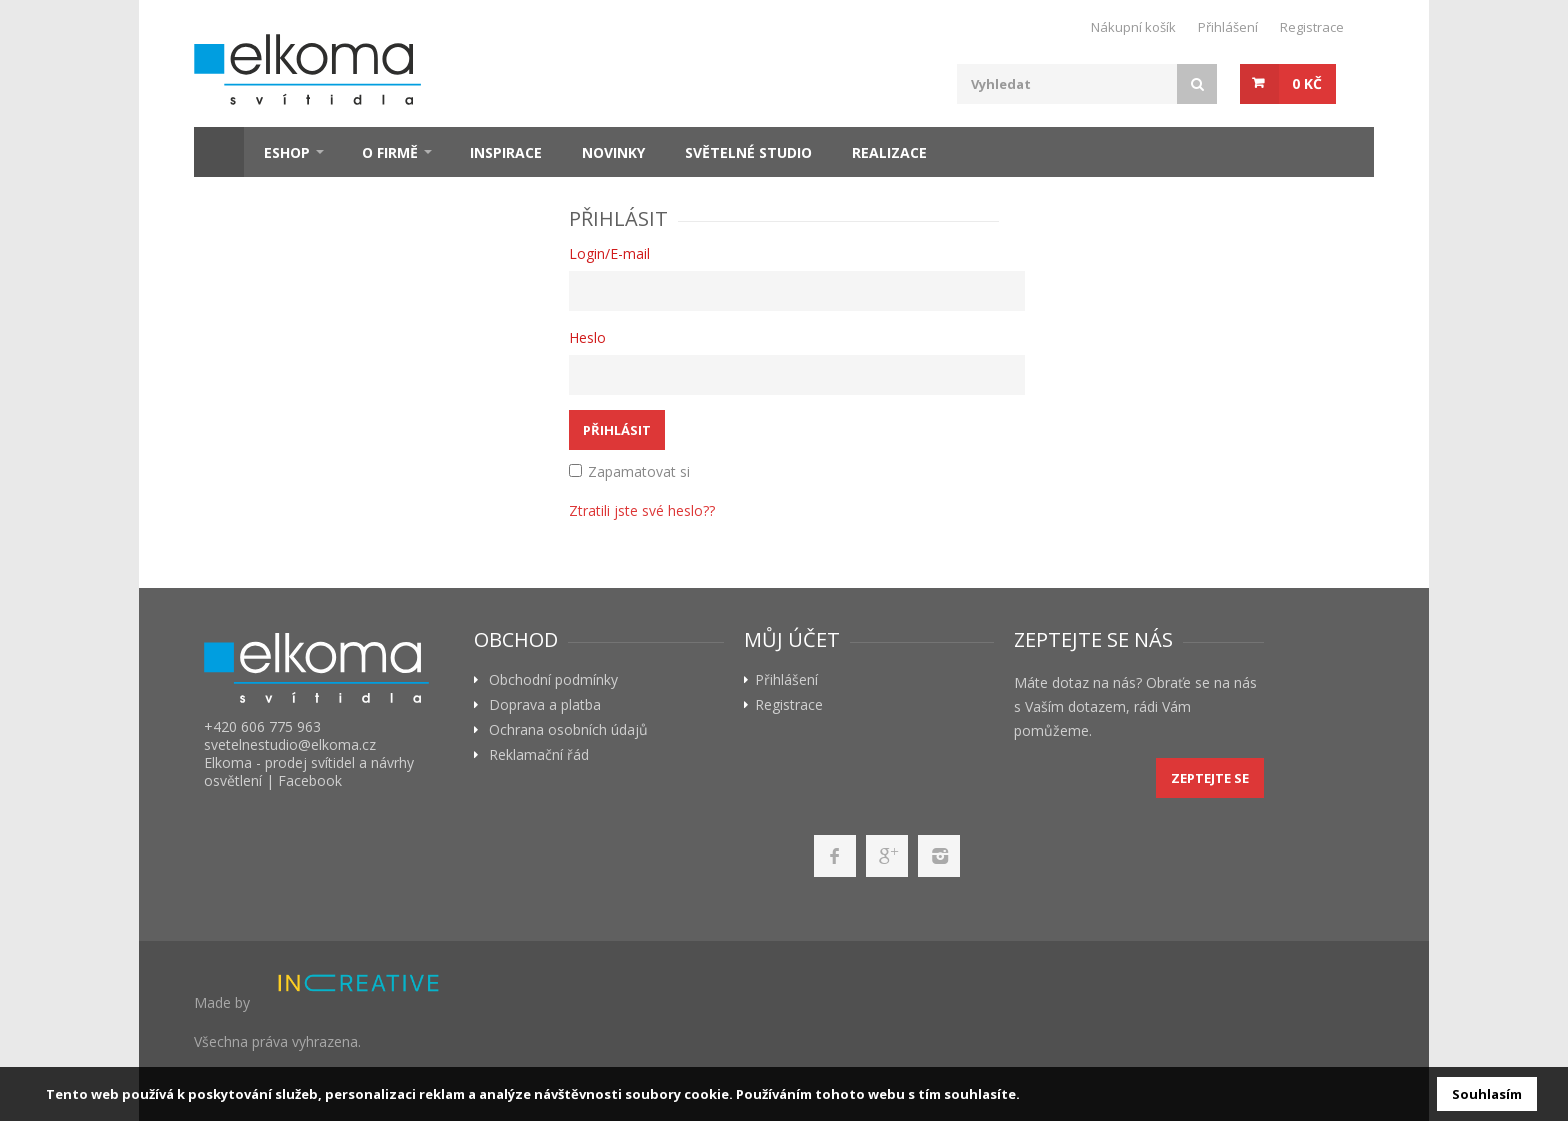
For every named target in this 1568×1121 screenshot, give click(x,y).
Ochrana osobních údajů (568, 730)
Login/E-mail (609, 253)
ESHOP (287, 152)
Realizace (889, 152)
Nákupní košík (1133, 27)
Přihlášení (1228, 27)
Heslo (587, 337)
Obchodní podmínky (553, 680)
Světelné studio (748, 152)
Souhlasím (1487, 1094)
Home (219, 152)
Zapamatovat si (629, 471)
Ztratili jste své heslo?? (642, 510)
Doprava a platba (545, 705)
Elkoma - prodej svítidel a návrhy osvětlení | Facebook (309, 771)
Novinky (613, 152)
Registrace (1312, 27)
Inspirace (506, 152)
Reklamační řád (539, 755)
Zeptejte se (1210, 778)
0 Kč (1307, 83)
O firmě (390, 152)
